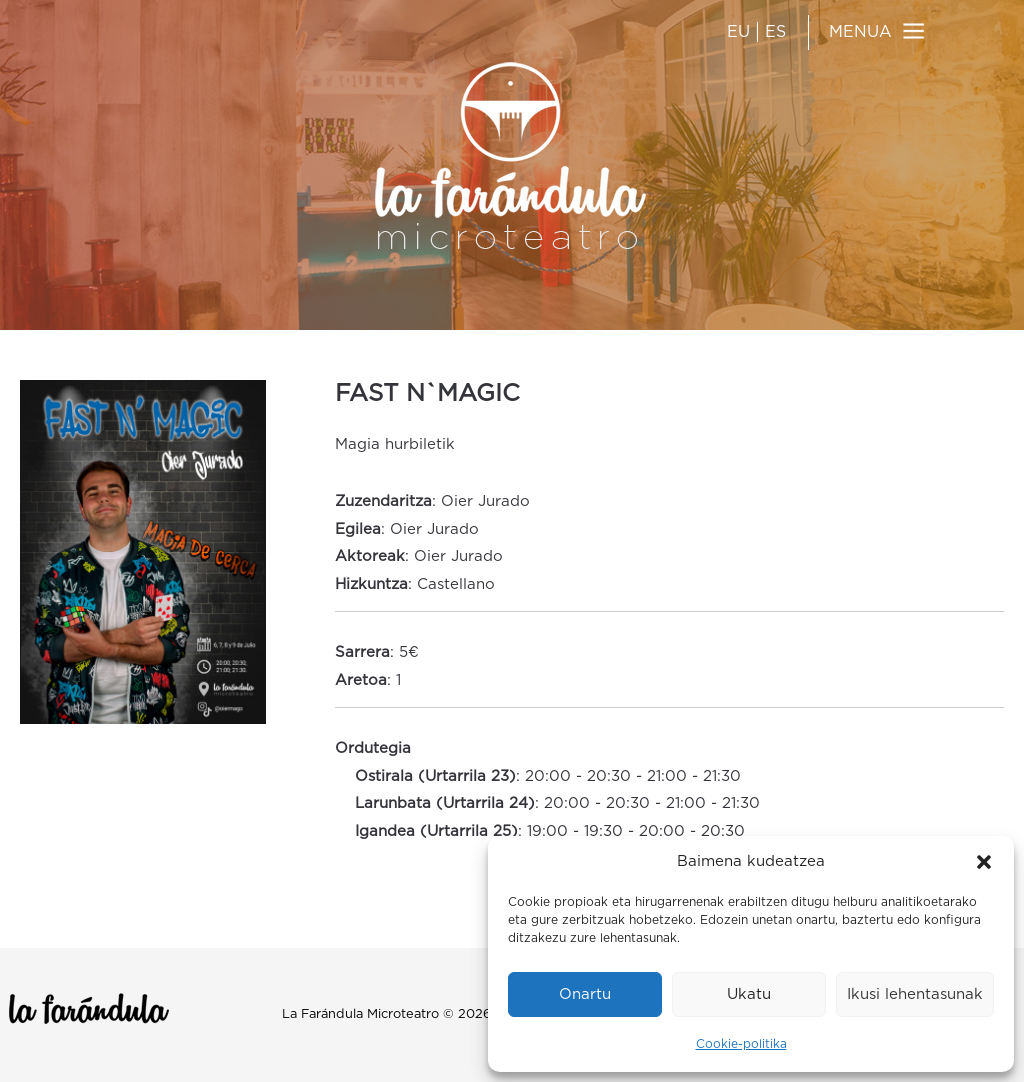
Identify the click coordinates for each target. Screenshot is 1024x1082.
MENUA (860, 32)
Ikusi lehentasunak (915, 994)
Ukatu (749, 994)
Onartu (585, 994)
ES (775, 32)
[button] (984, 862)
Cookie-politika (741, 1044)
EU (738, 32)
